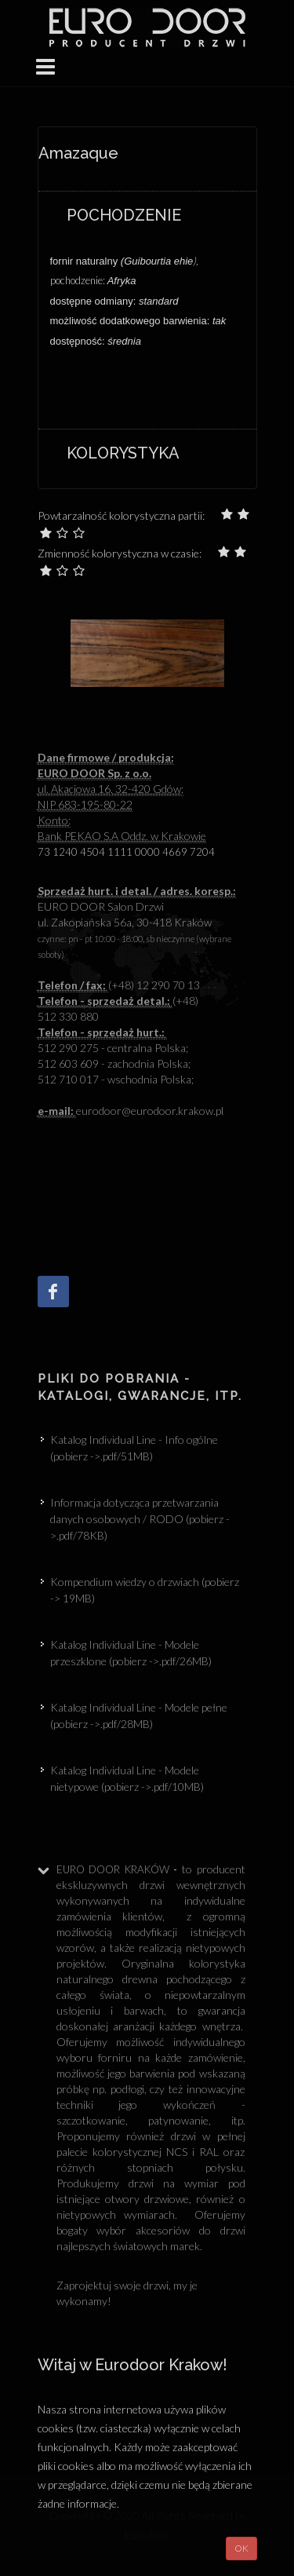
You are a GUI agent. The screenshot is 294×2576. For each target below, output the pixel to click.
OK (241, 2548)
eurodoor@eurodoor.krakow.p (129, 1111)
